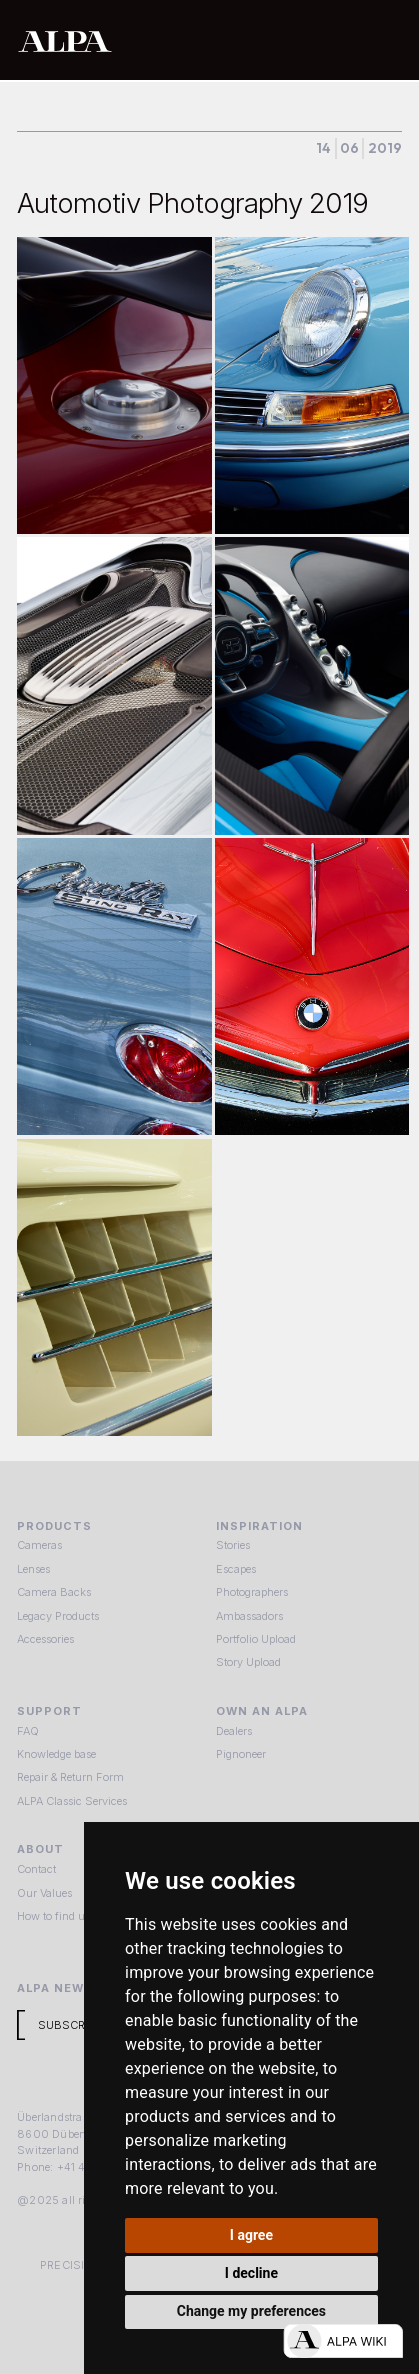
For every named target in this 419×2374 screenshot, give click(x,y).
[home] (149, 40)
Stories (233, 1545)
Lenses (33, 1569)
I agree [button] (251, 2235)
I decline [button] (251, 2273)
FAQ (28, 1731)
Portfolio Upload (256, 1639)
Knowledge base (56, 1754)
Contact (36, 1869)
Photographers (252, 1592)
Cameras (39, 1545)
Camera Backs (54, 1592)
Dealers (234, 1731)
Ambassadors (249, 1616)
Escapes (236, 1569)
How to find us (53, 1916)
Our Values (44, 1893)
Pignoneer (241, 1754)
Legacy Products (58, 1616)
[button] (383, 40)
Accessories (45, 1639)
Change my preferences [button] (251, 2311)
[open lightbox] (114, 385)
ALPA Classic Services (72, 1801)
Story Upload (248, 1662)
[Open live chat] (343, 2341)
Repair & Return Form (70, 1777)
